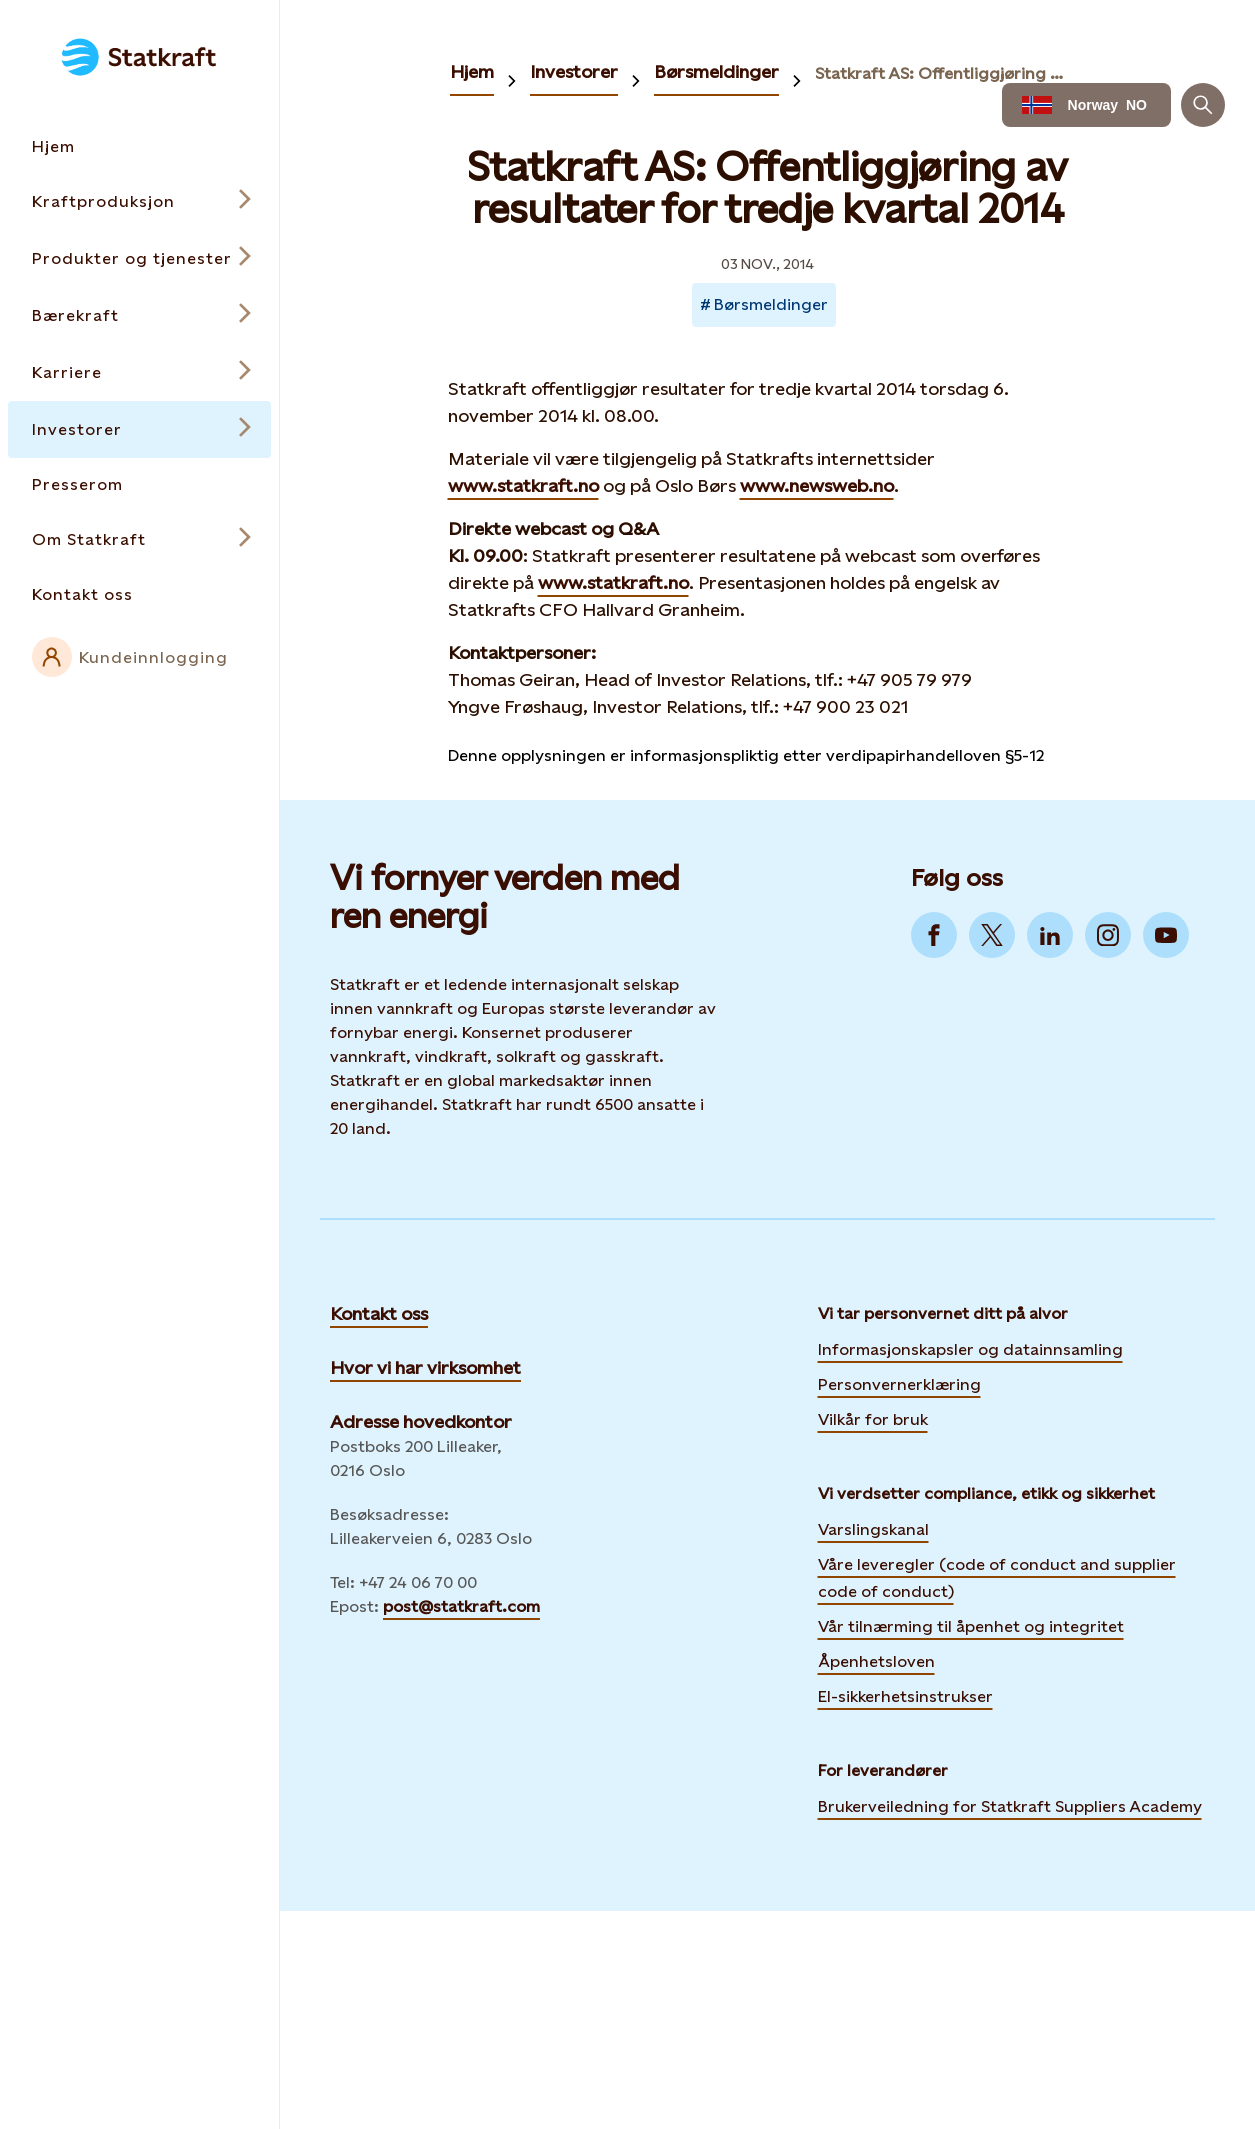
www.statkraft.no (523, 485)
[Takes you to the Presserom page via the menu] (139, 484)
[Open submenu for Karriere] (139, 372)
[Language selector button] (1086, 105)
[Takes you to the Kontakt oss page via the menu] (139, 594)
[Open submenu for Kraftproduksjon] (139, 201)
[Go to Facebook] (934, 935)
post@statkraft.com (461, 1606)
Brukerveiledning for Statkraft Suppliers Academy (1010, 1804)
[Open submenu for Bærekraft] (139, 315)
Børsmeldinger (716, 71)
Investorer (574, 71)
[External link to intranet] (139, 657)
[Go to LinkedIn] (1050, 935)
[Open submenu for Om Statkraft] (139, 539)
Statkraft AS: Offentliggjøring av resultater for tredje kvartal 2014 (943, 73)
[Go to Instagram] (1108, 935)
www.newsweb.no (817, 485)
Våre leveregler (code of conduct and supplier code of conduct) (997, 1578)
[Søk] (1203, 105)
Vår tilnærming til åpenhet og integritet (971, 1626)
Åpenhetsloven (876, 1661)
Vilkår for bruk (873, 1419)
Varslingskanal (873, 1529)
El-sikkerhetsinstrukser (905, 1696)
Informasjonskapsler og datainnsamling (970, 1347)
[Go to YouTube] (1166, 935)
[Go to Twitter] (992, 935)
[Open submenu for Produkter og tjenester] (139, 258)
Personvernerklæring (899, 1382)
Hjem (472, 71)
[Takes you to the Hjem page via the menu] (139, 146)
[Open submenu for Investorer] (139, 429)
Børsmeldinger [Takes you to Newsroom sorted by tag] (771, 304)
